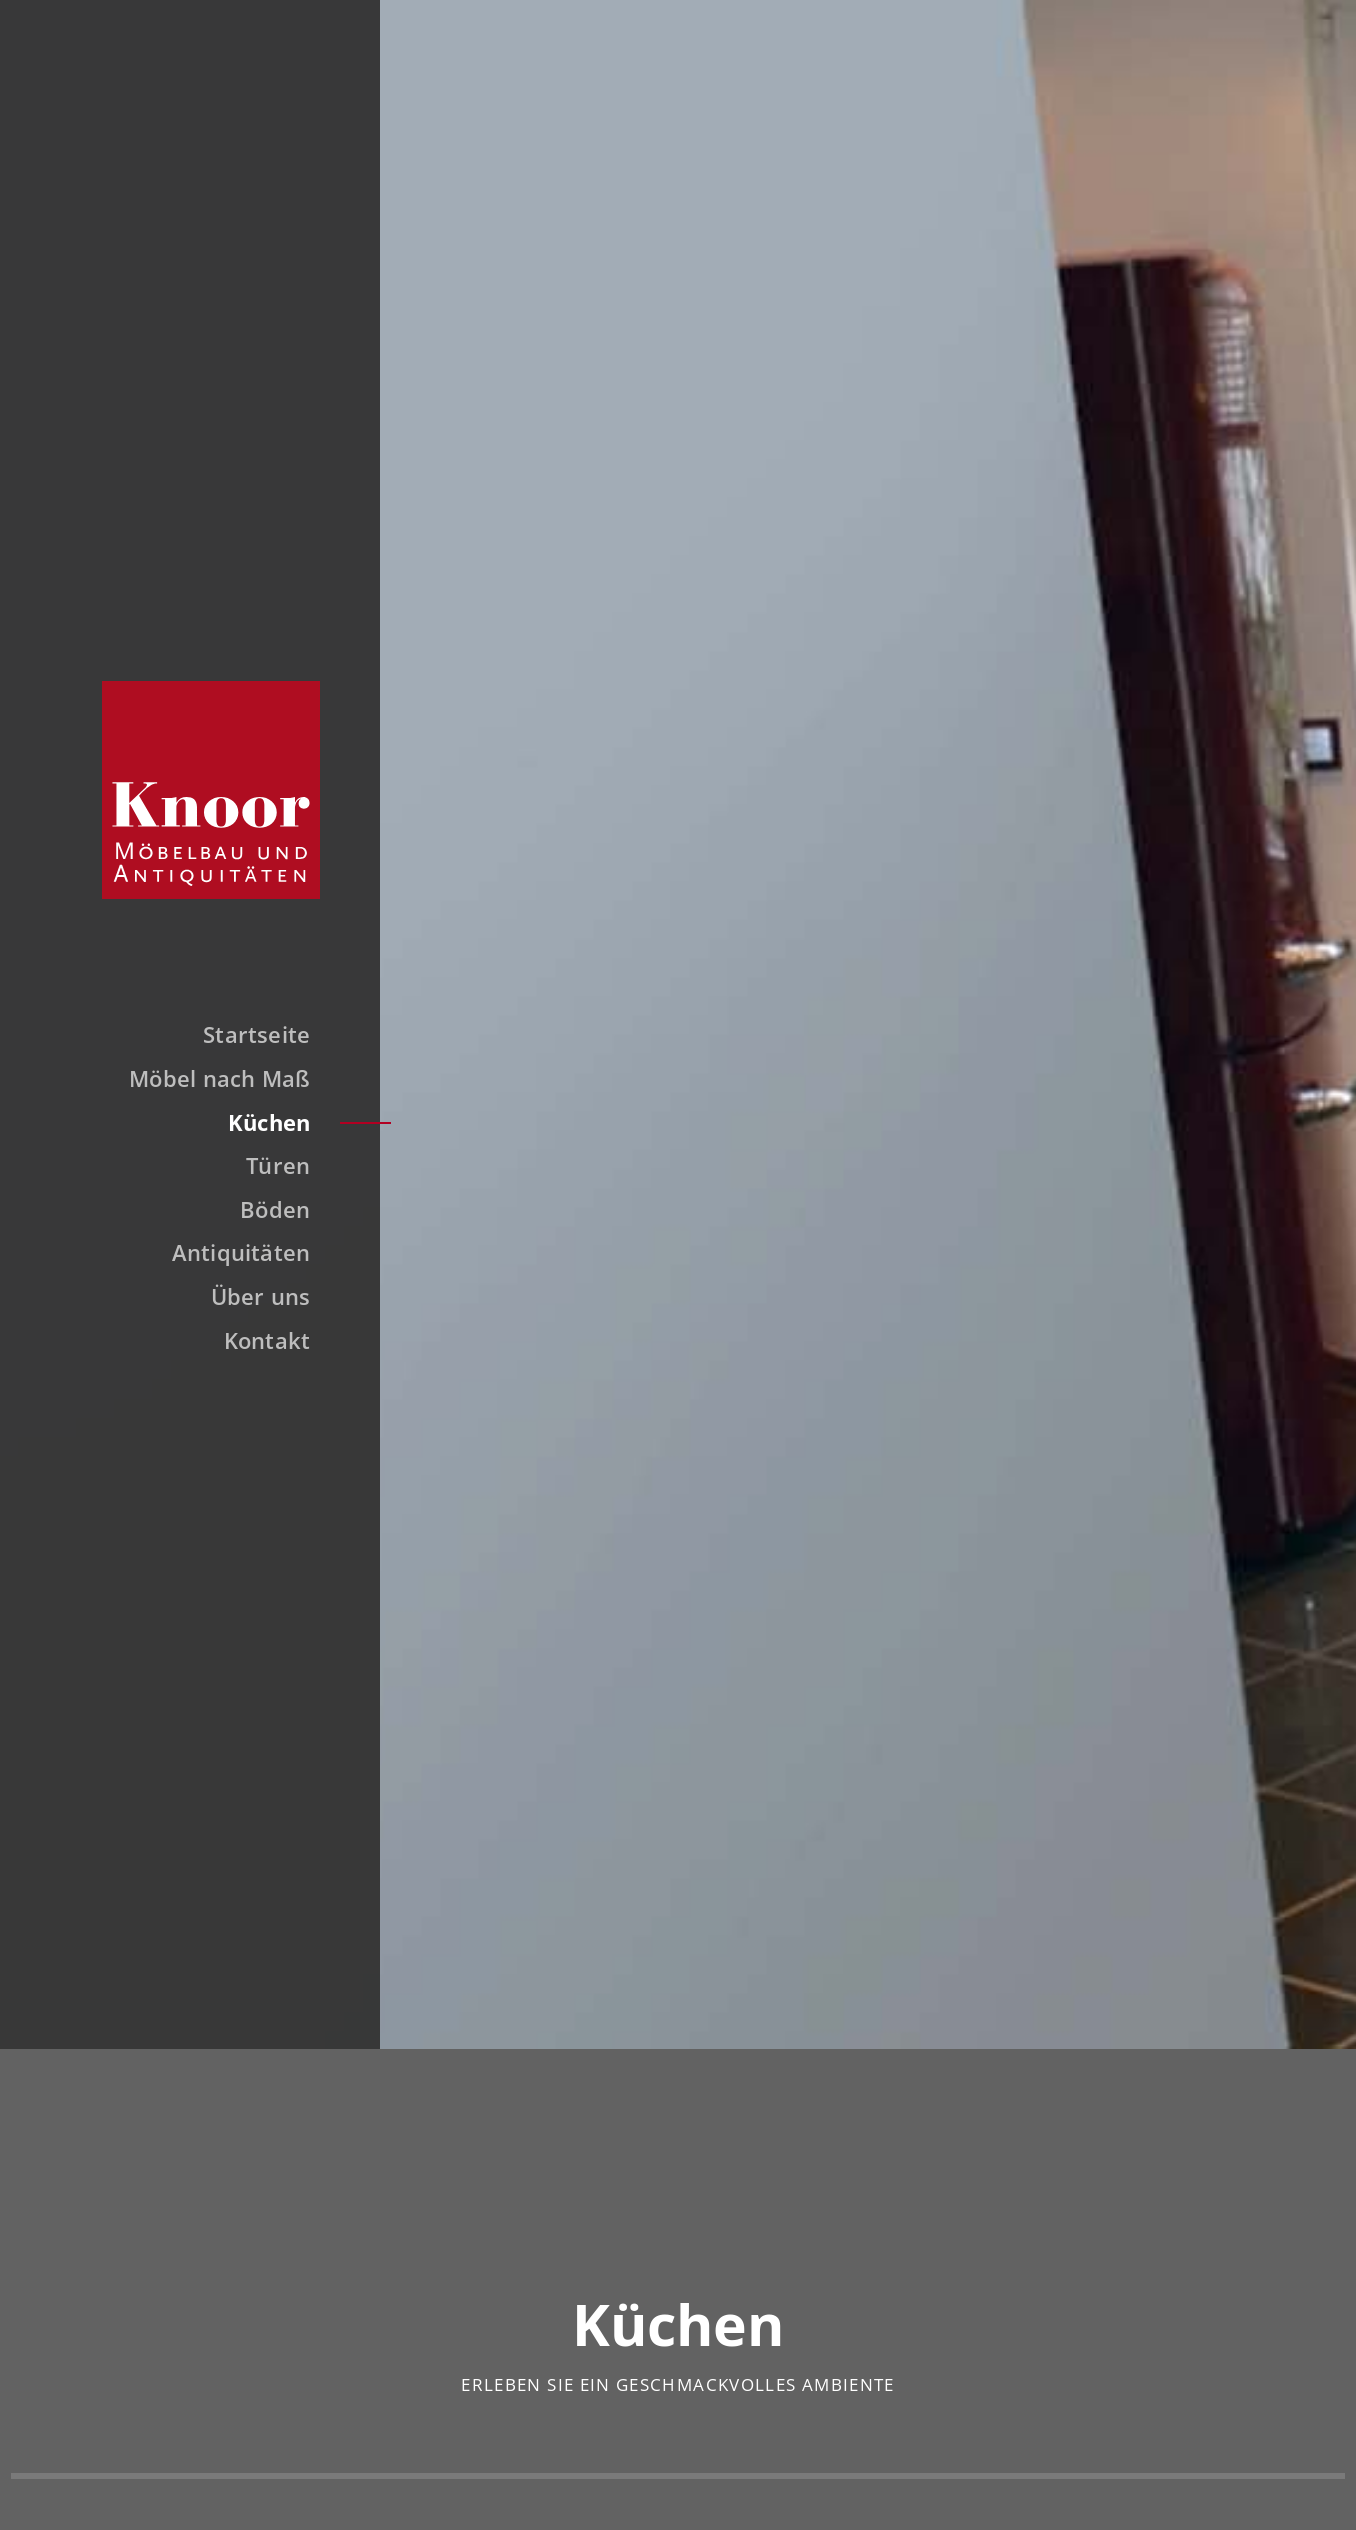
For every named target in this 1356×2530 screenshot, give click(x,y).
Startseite (245, 1038)
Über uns (250, 1300)
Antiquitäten (230, 1256)
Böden (264, 1212)
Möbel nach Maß (208, 1082)
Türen (267, 1169)
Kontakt (256, 1343)
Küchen (258, 1125)
